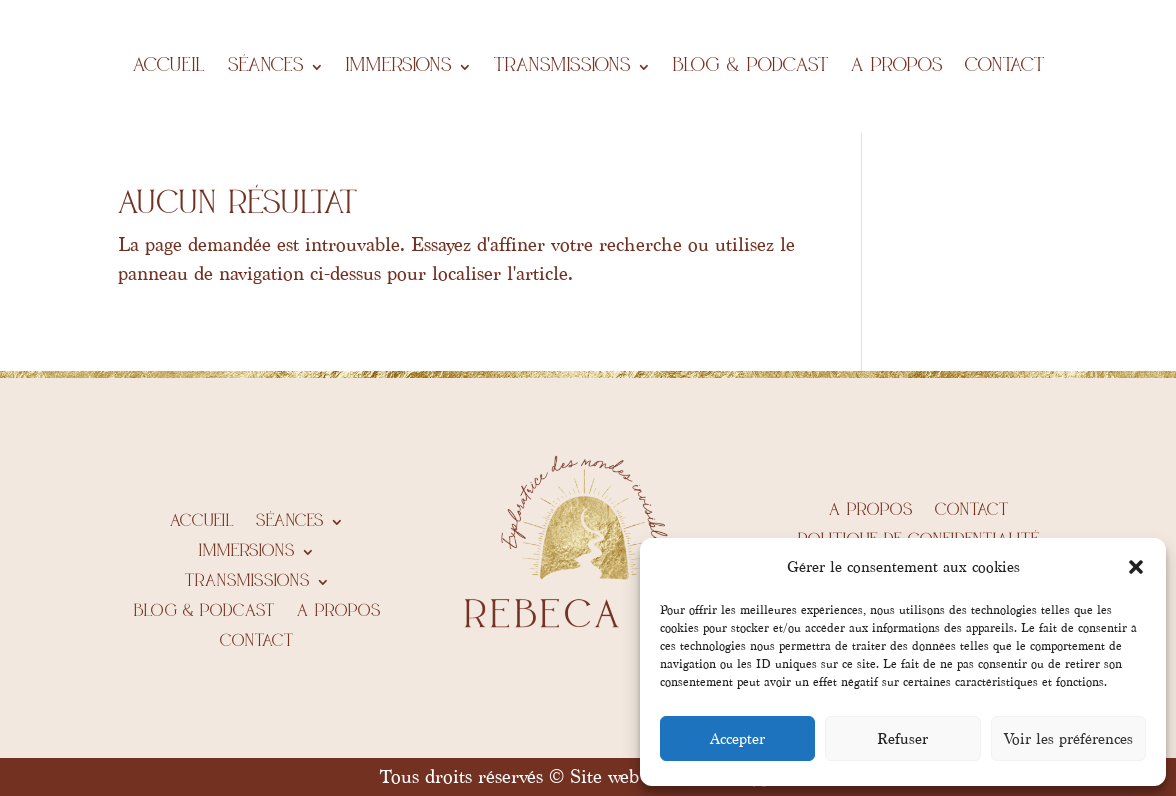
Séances (266, 66)
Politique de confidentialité (919, 540)
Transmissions (562, 66)
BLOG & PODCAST (751, 66)
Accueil (169, 66)
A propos (897, 66)
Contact (1005, 66)
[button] (1136, 567)
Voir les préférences (1068, 739)
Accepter (737, 739)
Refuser (902, 739)
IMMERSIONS (399, 66)
